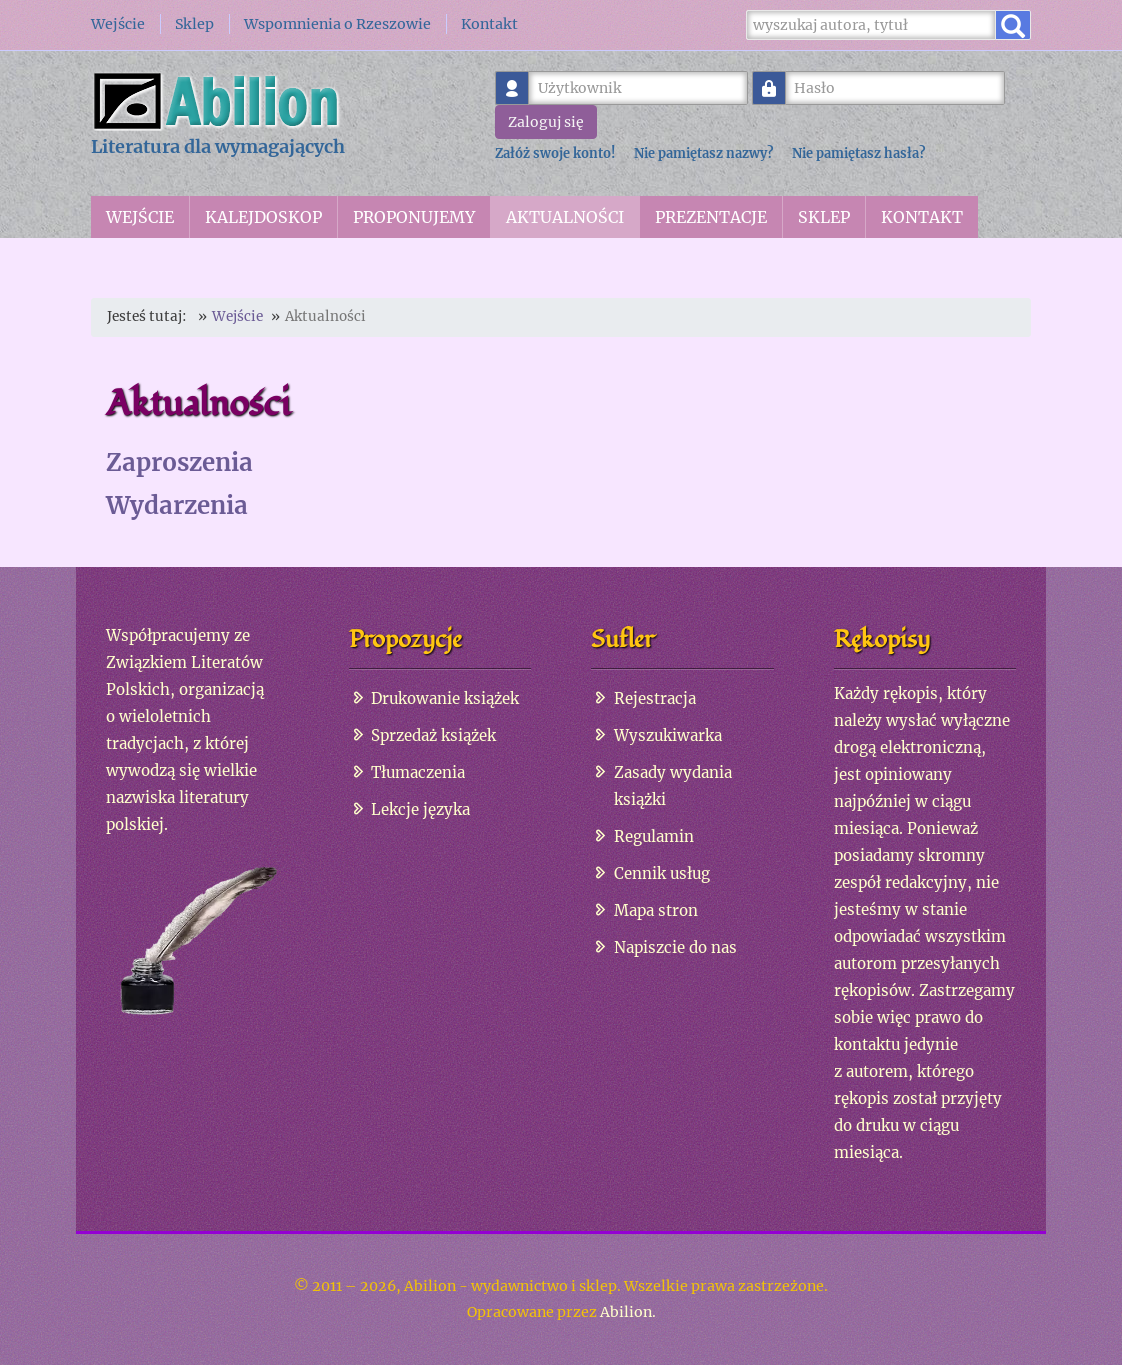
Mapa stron (656, 910)
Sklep (194, 24)
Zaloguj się (546, 122)
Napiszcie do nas (675, 947)
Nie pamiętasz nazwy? (703, 153)
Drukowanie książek (445, 698)
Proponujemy (414, 217)
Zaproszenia (179, 462)
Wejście (118, 24)
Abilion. (628, 1312)
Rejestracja (655, 698)
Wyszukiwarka (668, 735)
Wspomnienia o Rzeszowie (337, 24)
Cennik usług (662, 873)
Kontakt (489, 24)
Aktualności (565, 217)
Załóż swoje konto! (555, 153)
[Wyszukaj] (871, 25)
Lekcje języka (420, 809)
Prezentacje (711, 217)
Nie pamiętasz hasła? (858, 153)
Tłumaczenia (418, 772)
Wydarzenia (177, 505)
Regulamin (654, 836)
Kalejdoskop (263, 217)
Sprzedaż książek (433, 735)
